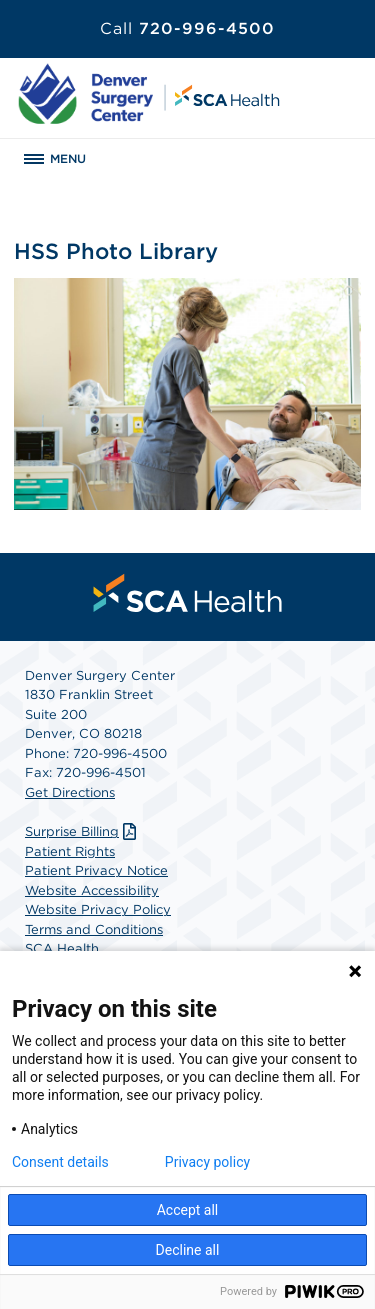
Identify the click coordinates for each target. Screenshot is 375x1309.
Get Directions (70, 792)
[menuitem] (188, 593)
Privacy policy (207, 1162)
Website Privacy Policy (98, 909)
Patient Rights (70, 851)
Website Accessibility (92, 890)
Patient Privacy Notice (96, 870)
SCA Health (62, 948)
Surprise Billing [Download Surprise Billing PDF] (83, 831)
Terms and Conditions (94, 929)
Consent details (60, 1162)
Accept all (188, 1210)
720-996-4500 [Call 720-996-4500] (187, 28)
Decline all (188, 1250)
